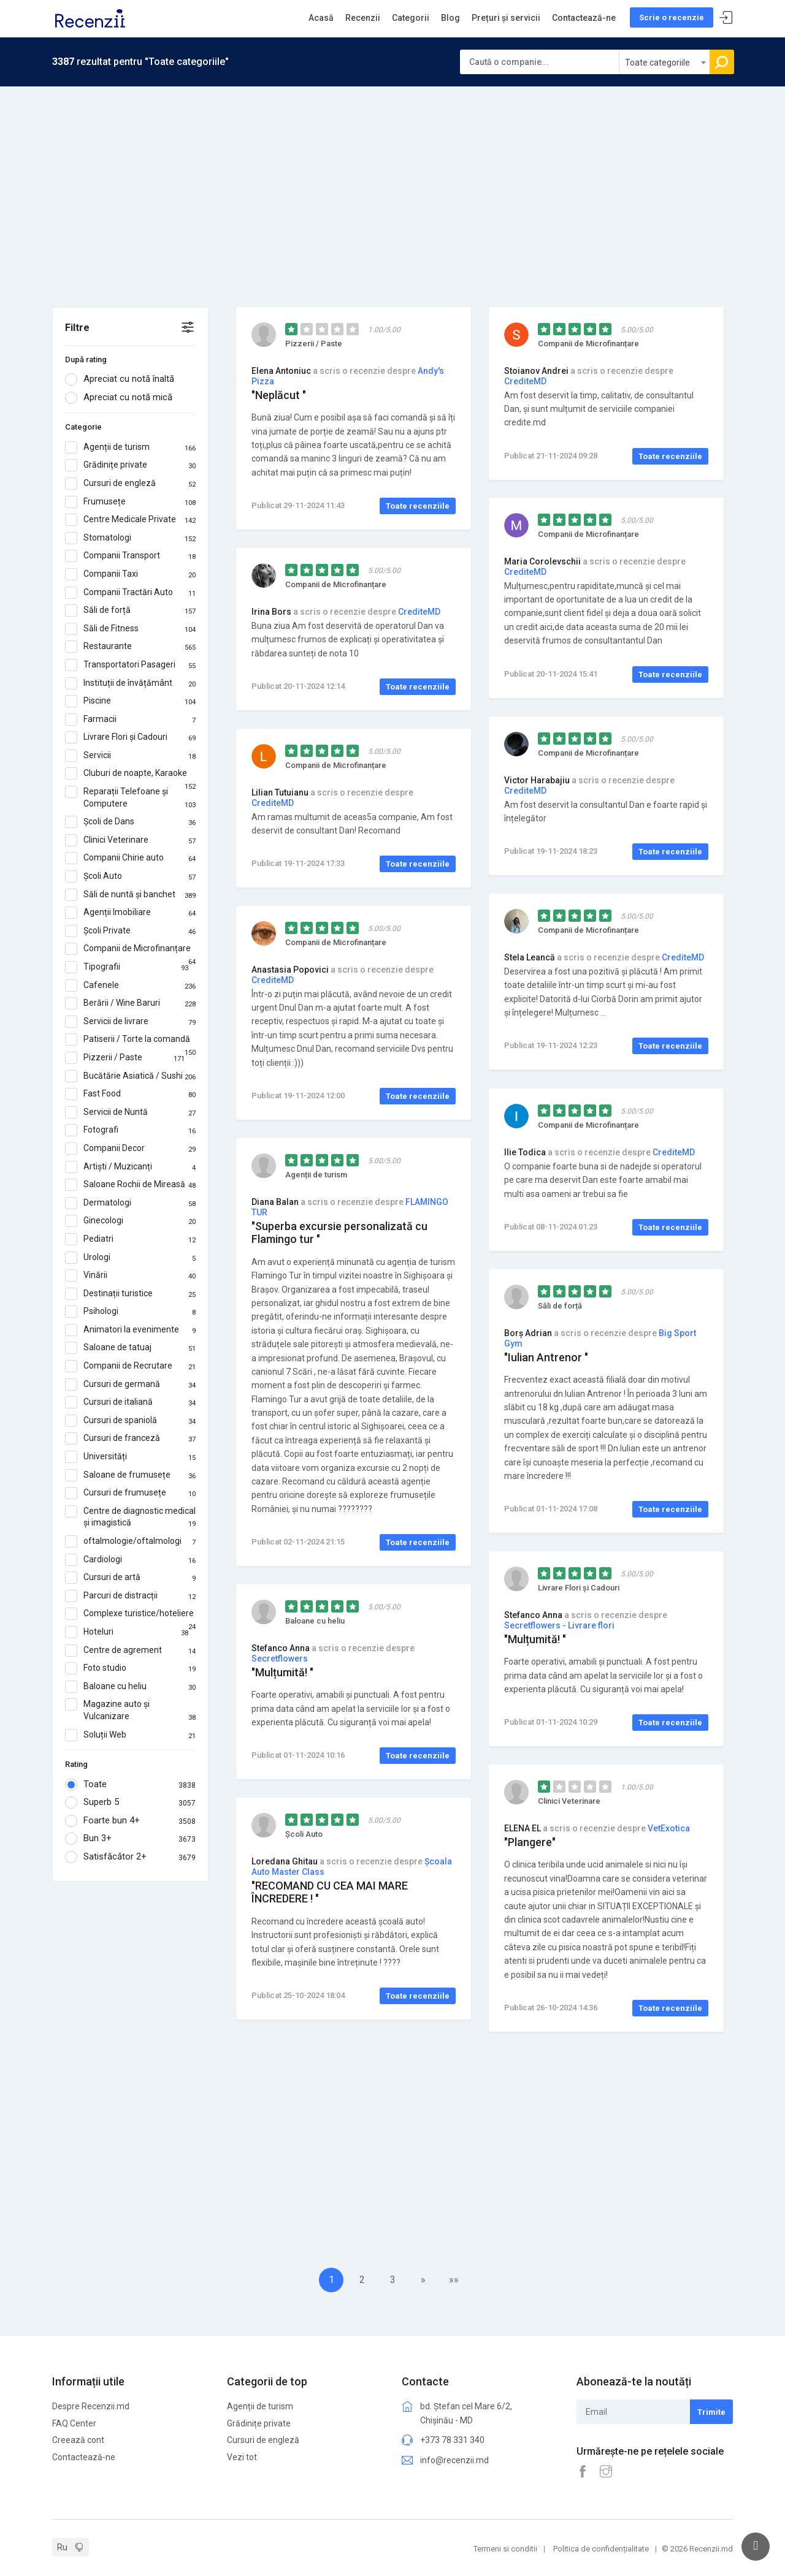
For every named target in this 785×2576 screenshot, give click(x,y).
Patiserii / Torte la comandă (130, 1039)
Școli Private (130, 931)
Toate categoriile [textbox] (657, 62)
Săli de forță (130, 610)
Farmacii (130, 719)
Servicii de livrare (130, 1022)
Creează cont (78, 2436)
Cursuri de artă (130, 1577)
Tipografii (126, 967)
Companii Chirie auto (130, 858)
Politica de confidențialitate (601, 2543)
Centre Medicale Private (130, 520)
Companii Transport (130, 556)
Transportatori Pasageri (130, 665)
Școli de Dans (130, 822)
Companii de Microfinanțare (130, 949)
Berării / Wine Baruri (130, 1003)
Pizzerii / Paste (125, 1058)
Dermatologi (130, 1203)
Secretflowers (279, 1658)
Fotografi (130, 1130)
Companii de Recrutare (130, 1366)
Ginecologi (130, 1221)
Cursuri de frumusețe (130, 1493)
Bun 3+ (130, 1839)
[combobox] (664, 62)
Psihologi (130, 1311)
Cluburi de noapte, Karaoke (130, 773)
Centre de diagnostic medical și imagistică (130, 1517)
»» (454, 2279)
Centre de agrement (130, 1650)
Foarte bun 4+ (130, 1821)
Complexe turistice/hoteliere (130, 1614)
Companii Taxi (130, 574)
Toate (130, 1785)
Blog (450, 18)
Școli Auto (130, 876)
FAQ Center (74, 2418)
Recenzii (362, 18)
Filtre (77, 327)
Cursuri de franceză (130, 1438)
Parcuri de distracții (130, 1596)
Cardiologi (130, 1560)
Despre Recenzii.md (90, 2402)
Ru (62, 2542)
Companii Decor (130, 1148)
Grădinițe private (130, 465)
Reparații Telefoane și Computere (130, 798)
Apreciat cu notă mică (122, 398)
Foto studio (130, 1668)
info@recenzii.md (454, 2455)
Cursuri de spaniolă (130, 1421)
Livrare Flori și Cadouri (130, 737)
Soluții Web (130, 1735)
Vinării (130, 1275)
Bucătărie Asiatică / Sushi (130, 1076)
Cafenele (130, 985)
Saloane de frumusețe (130, 1475)
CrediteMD (525, 381)
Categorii (410, 18)
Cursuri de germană (130, 1384)
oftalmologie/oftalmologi (130, 1541)
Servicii (130, 756)
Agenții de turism (130, 447)
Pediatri (130, 1239)
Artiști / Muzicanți (130, 1167)
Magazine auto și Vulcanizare (130, 1710)
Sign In (726, 18)
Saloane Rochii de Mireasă (130, 1185)
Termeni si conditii (505, 2543)
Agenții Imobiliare (130, 912)
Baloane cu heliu (130, 1687)
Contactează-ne (584, 18)
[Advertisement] (392, 178)
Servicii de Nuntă (130, 1112)
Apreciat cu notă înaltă (123, 379)
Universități (130, 1457)
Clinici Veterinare (130, 840)
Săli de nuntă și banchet (130, 895)
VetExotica (669, 1828)
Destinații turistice (130, 1294)
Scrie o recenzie (671, 17)
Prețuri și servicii (506, 18)
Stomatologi (130, 538)
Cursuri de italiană (130, 1402)
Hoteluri (126, 1632)
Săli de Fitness (130, 629)
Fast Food (130, 1094)
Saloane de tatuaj (130, 1348)
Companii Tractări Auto (130, 593)
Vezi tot (242, 2452)
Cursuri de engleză (130, 483)
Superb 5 (130, 1802)
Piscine (130, 701)
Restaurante (130, 646)
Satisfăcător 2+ (130, 1857)
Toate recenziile (418, 506)
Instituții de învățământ (130, 683)
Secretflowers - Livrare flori (559, 1625)
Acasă (321, 18)
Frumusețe (130, 502)
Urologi (130, 1258)
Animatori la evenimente (130, 1330)
